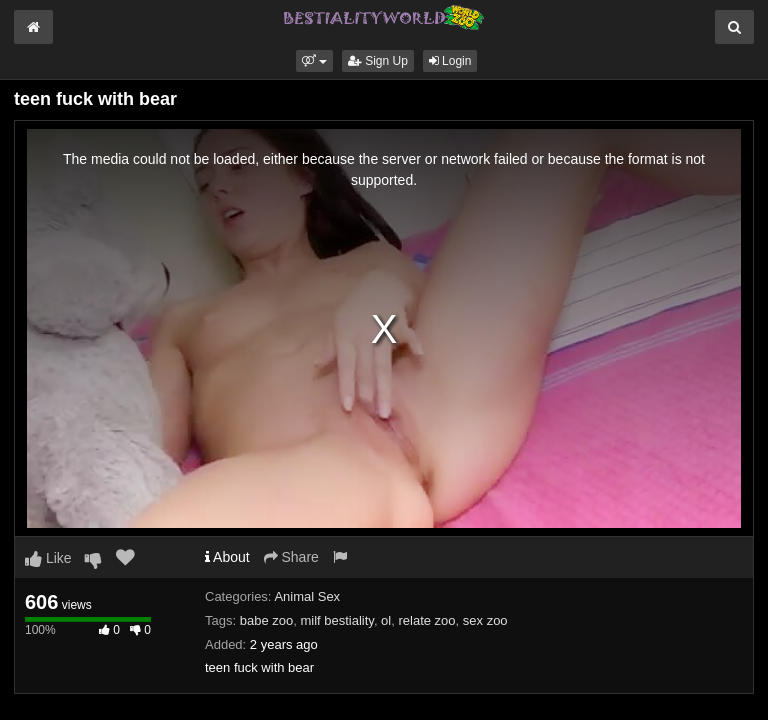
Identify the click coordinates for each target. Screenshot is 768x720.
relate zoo (426, 620)
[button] (314, 61)
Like (48, 558)
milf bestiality (336, 620)
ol (386, 620)
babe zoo (267, 620)
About (227, 557)
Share (291, 557)
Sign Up (378, 61)
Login (450, 61)
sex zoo (485, 620)
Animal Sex (307, 596)
